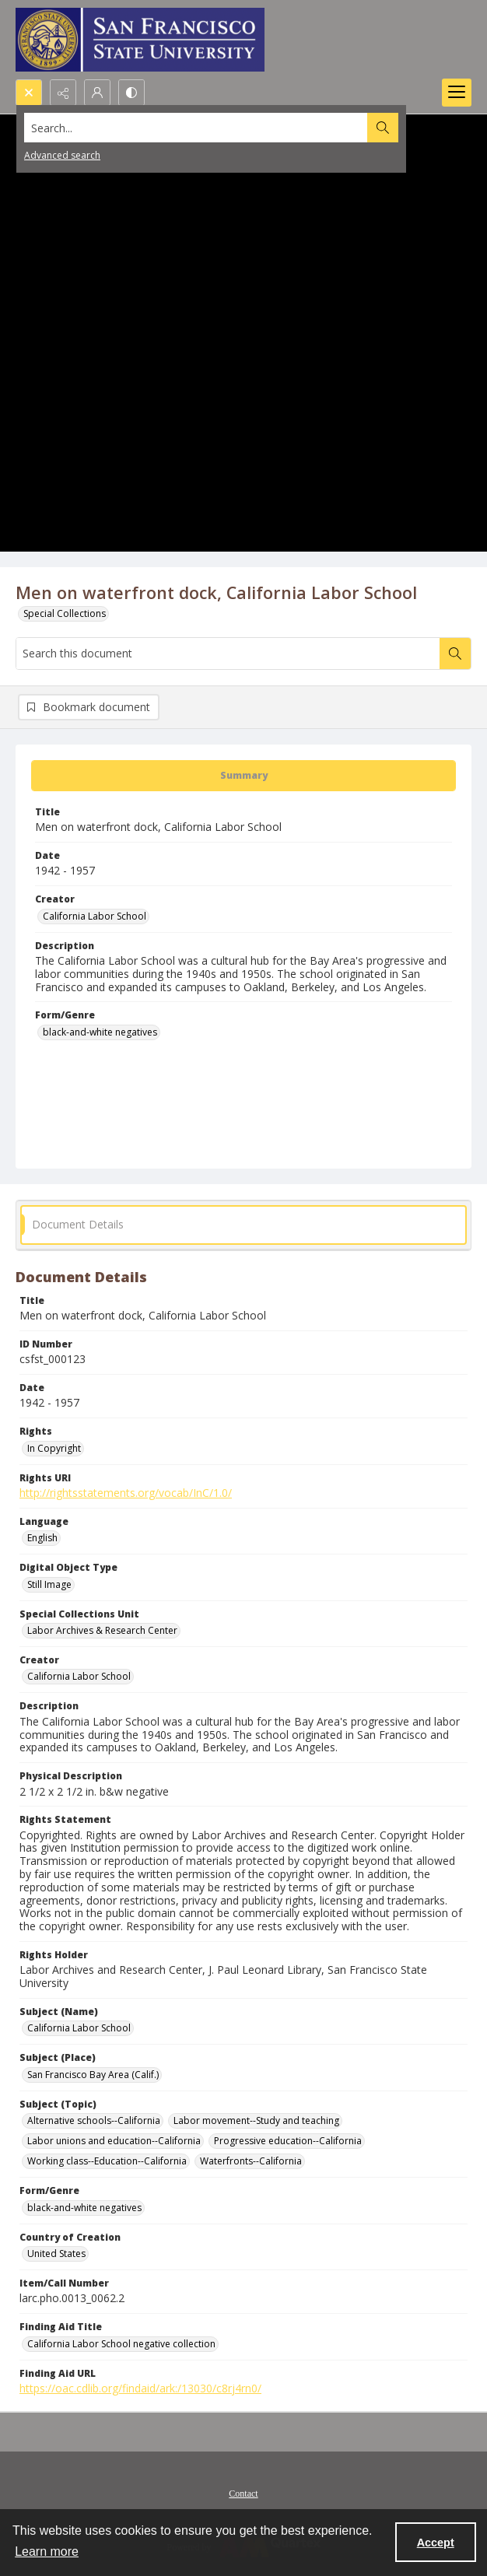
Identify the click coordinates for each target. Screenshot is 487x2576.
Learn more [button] (47, 2551)
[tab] (243, 775)
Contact (243, 2493)
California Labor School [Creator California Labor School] (94, 916)
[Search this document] (228, 653)
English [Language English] (42, 1537)
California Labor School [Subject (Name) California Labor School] (79, 2028)
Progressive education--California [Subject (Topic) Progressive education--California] (288, 2140)
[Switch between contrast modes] (131, 92)
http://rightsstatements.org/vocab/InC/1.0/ (125, 1492)
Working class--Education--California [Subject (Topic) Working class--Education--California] (107, 2161)
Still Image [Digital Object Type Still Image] (49, 1584)
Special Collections (64, 613)
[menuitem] (243, 2492)
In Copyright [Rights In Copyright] (54, 1448)
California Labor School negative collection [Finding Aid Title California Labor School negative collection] (121, 2343)
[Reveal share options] (63, 92)
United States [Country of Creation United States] (56, 2253)
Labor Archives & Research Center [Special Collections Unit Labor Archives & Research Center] (102, 1630)
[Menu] (456, 93)
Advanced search (62, 155)
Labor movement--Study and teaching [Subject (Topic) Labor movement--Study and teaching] (256, 2120)
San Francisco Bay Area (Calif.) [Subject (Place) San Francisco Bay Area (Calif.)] (93, 2074)
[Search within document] (455, 653)
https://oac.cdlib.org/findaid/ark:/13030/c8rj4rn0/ (140, 2388)
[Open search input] (28, 92)
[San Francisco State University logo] (140, 40)
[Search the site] (196, 127)
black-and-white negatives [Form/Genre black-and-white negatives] (100, 1032)
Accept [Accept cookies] (435, 2542)
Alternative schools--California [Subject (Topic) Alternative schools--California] (93, 2120)
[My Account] (97, 92)
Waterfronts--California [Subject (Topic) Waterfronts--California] (251, 2161)
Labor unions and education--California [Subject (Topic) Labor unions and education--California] (114, 2140)
